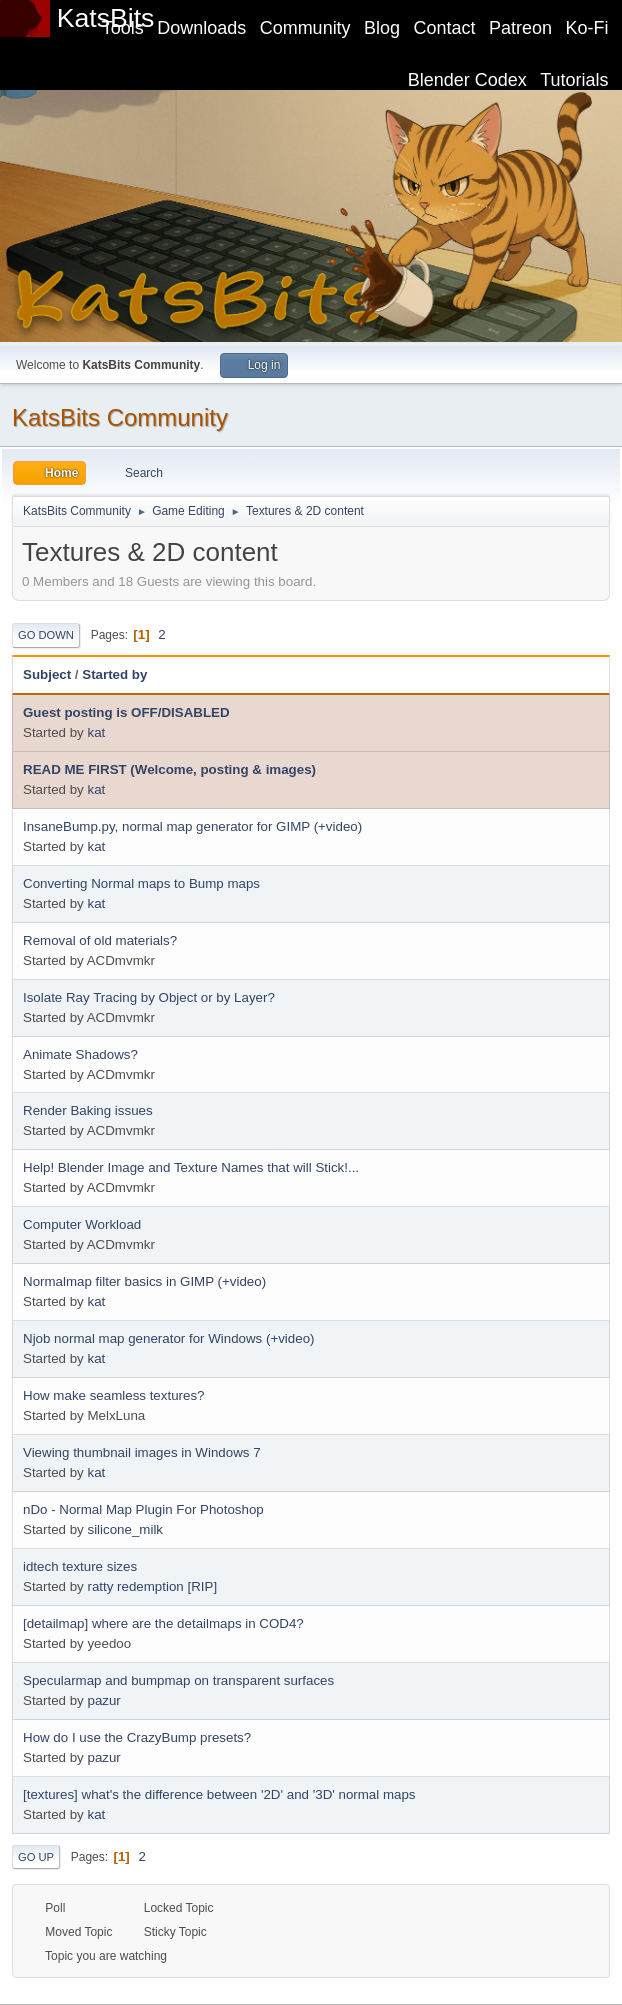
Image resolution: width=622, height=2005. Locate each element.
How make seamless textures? (113, 1395)
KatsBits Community (120, 417)
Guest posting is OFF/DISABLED (126, 712)
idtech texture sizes (80, 1566)
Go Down (46, 635)
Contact (445, 28)
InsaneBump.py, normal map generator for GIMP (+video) (192, 826)
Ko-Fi (587, 28)
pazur (103, 1700)
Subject (47, 674)
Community (305, 28)
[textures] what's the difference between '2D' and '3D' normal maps (219, 1794)
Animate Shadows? (80, 1054)
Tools (123, 28)
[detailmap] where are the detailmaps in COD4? (163, 1623)
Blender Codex (467, 80)
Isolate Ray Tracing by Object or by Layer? (149, 997)
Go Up (36, 1857)
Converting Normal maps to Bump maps (141, 883)
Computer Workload (82, 1224)
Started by (114, 674)
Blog (382, 28)
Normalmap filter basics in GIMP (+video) (144, 1281)
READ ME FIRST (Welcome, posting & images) (169, 769)
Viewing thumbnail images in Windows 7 (142, 1452)
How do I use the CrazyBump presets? (137, 1737)
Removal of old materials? (100, 940)
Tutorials (574, 80)
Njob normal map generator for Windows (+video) (169, 1338)
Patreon (520, 28)
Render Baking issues (88, 1110)
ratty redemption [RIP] (152, 1586)
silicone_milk (125, 1529)
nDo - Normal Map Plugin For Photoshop (143, 1509)
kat (96, 732)
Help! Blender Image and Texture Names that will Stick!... (191, 1167)
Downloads (201, 28)
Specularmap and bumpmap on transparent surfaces (178, 1680)
